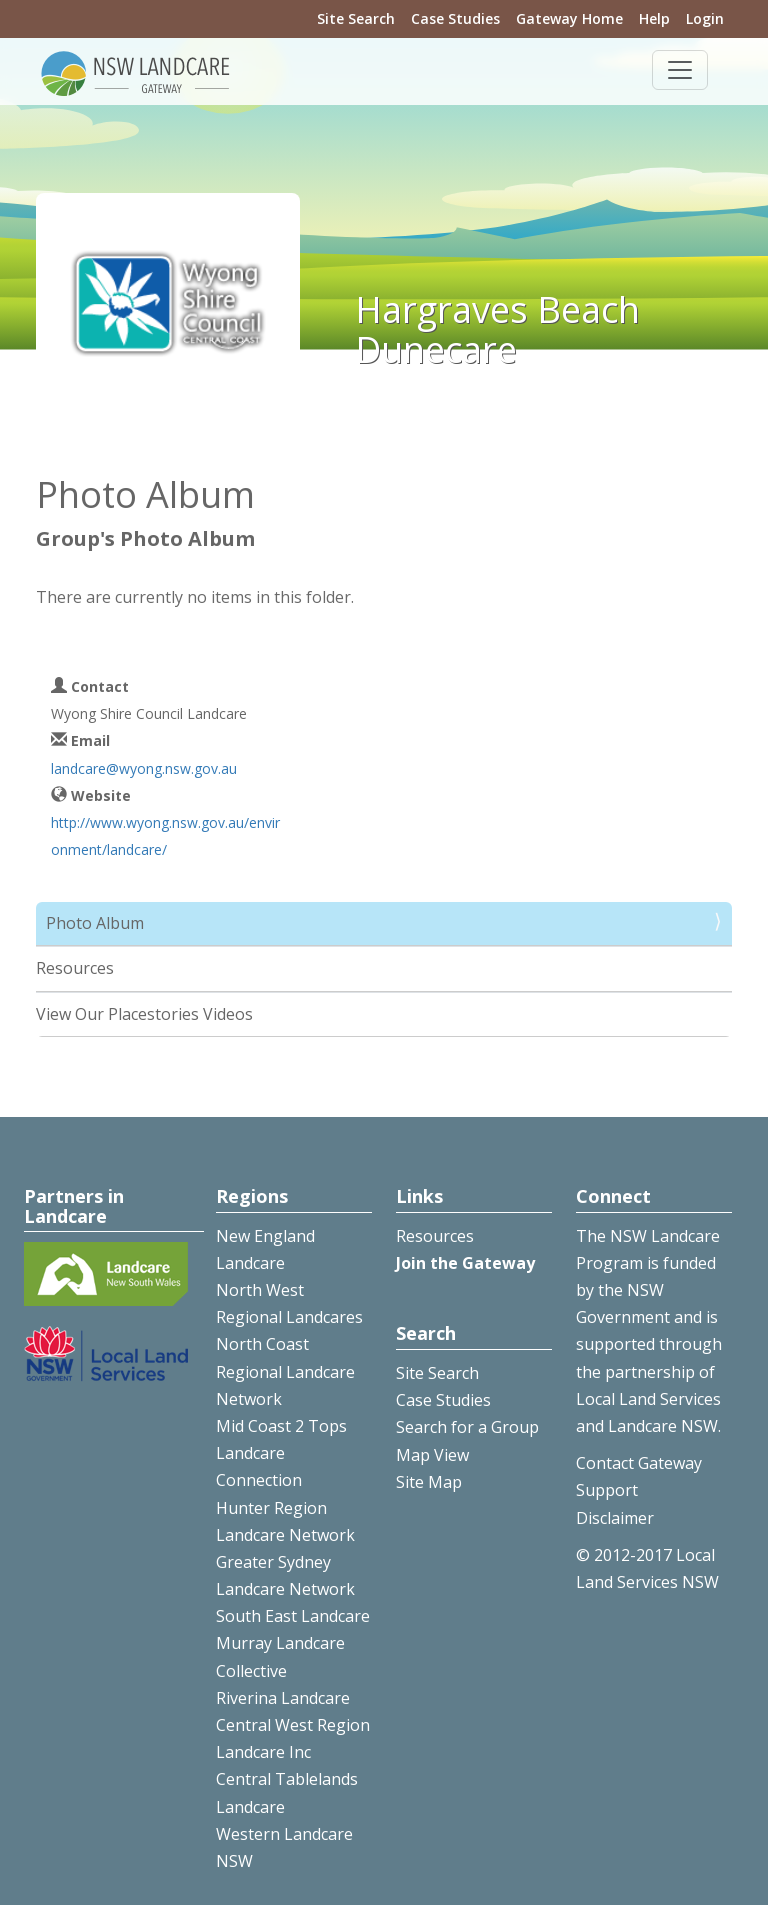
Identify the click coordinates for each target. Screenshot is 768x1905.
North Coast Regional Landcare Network (285, 1371)
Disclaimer (615, 1518)
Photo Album (95, 923)
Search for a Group (467, 1427)
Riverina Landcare (283, 1698)
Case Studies (455, 18)
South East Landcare (293, 1616)
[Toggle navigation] (680, 70)
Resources (75, 968)
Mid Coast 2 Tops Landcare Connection (281, 1453)
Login (705, 18)
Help (654, 18)
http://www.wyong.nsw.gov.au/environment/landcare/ (165, 836)
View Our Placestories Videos (144, 1014)
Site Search (356, 18)
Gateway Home (569, 18)
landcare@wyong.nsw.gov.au (144, 768)
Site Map (429, 1482)
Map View (432, 1455)
